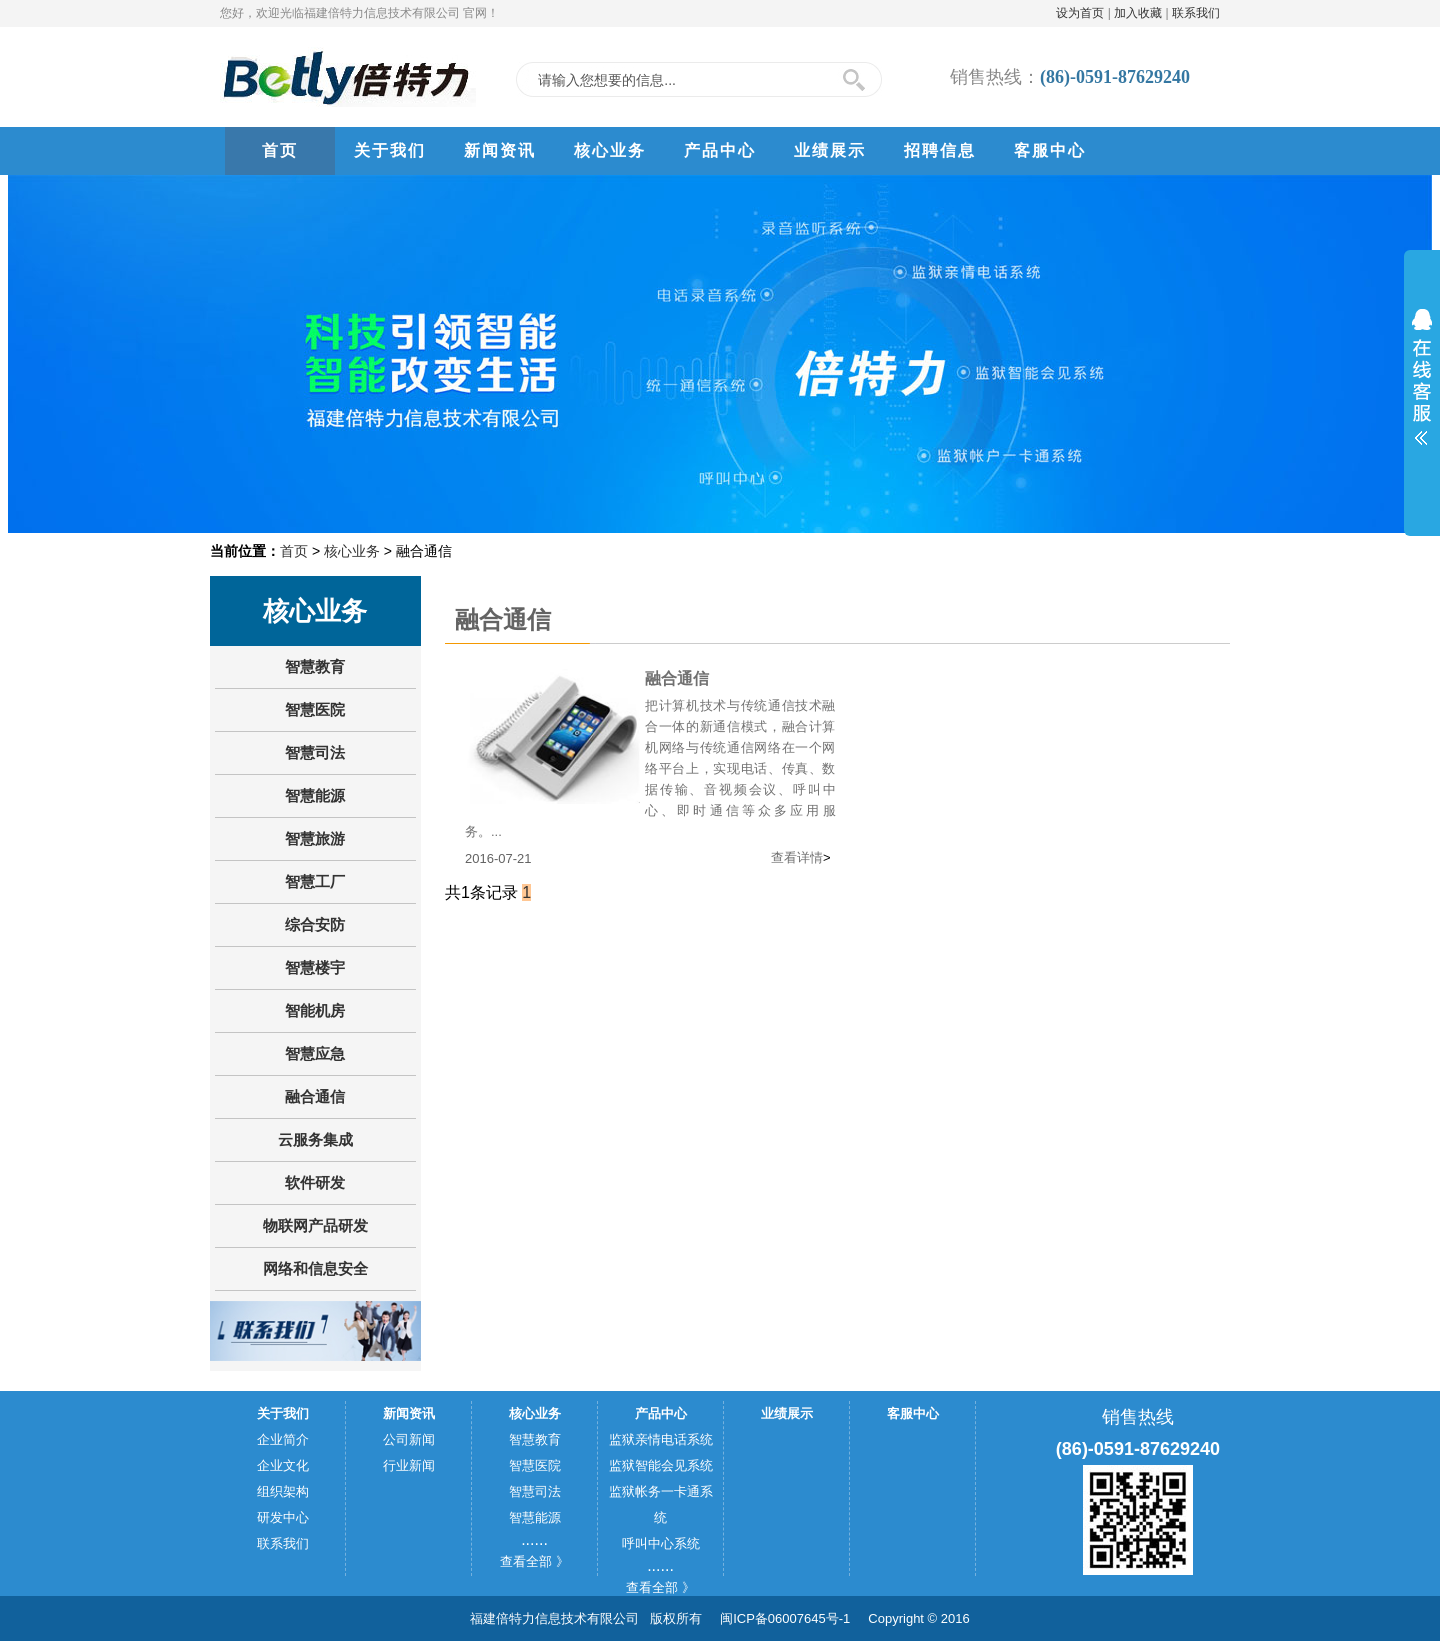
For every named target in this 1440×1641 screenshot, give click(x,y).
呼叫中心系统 (661, 1543)
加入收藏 (1138, 13)
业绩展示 (830, 150)
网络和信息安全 (315, 1268)
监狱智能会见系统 (661, 1465)
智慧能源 (315, 795)
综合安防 (315, 924)
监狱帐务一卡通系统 (661, 1504)
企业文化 (283, 1465)
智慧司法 (315, 752)
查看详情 (797, 857)
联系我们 (1196, 13)
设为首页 (1080, 13)
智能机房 (315, 1010)
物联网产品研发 (315, 1225)
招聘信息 (940, 150)
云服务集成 (315, 1139)
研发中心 (283, 1517)
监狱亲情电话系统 (661, 1439)
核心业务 (610, 150)
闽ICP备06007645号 (779, 1618)
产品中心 (720, 150)
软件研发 (315, 1182)
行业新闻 (409, 1465)
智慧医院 (315, 709)
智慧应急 (315, 1053)
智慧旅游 (315, 838)
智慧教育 (315, 666)
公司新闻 (409, 1439)
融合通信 (315, 1096)
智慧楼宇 (315, 967)
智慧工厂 (315, 881)
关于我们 (390, 150)
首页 (280, 150)
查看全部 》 (534, 1561)
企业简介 (283, 1439)
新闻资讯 (500, 150)
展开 (1422, 377)
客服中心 (1050, 150)
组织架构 (283, 1491)
